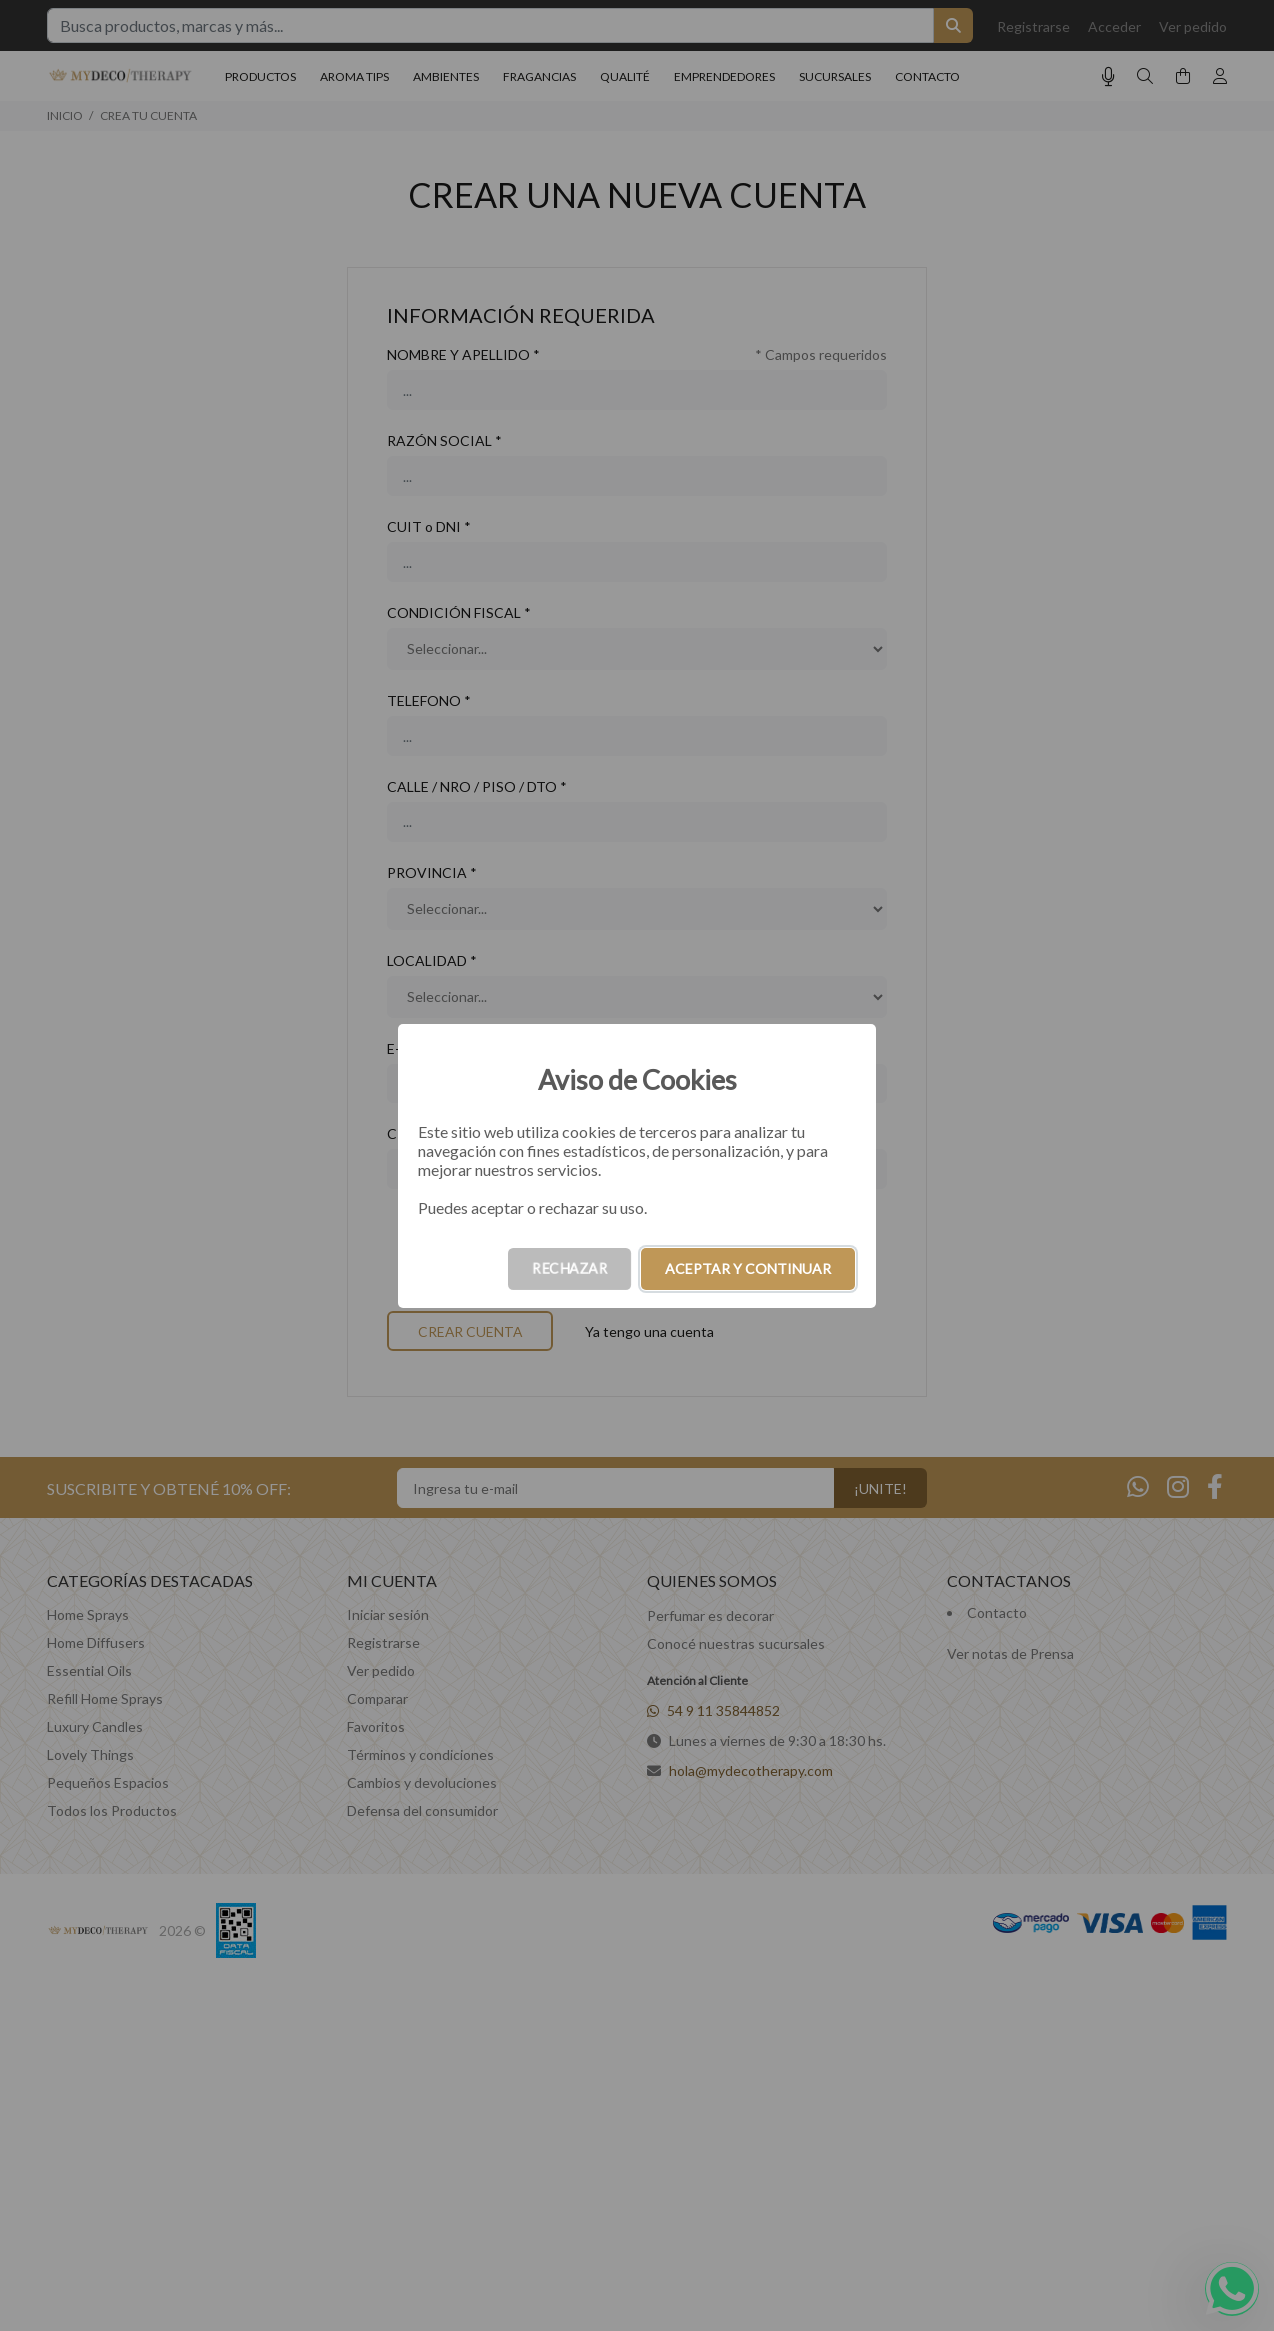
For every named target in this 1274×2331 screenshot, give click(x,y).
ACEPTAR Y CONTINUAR (748, 1268)
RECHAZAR (569, 1268)
